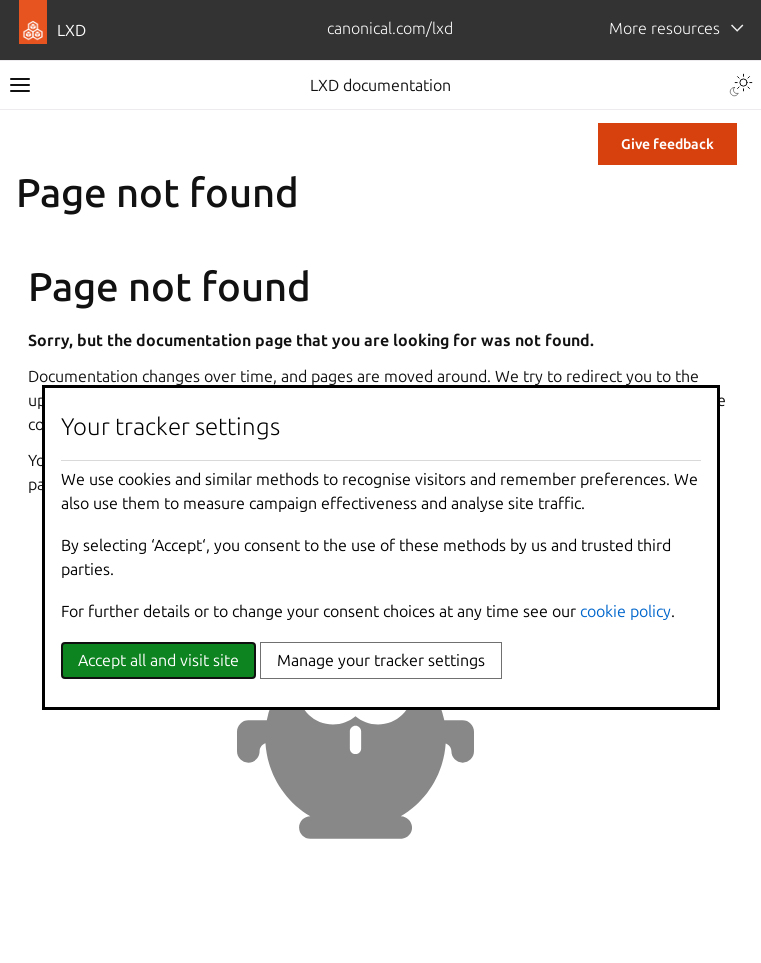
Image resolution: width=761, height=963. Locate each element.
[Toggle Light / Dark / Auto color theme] (741, 85)
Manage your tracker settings (381, 660)
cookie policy (625, 611)
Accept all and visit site (158, 660)
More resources (664, 28)
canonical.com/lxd (390, 28)
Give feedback (667, 144)
